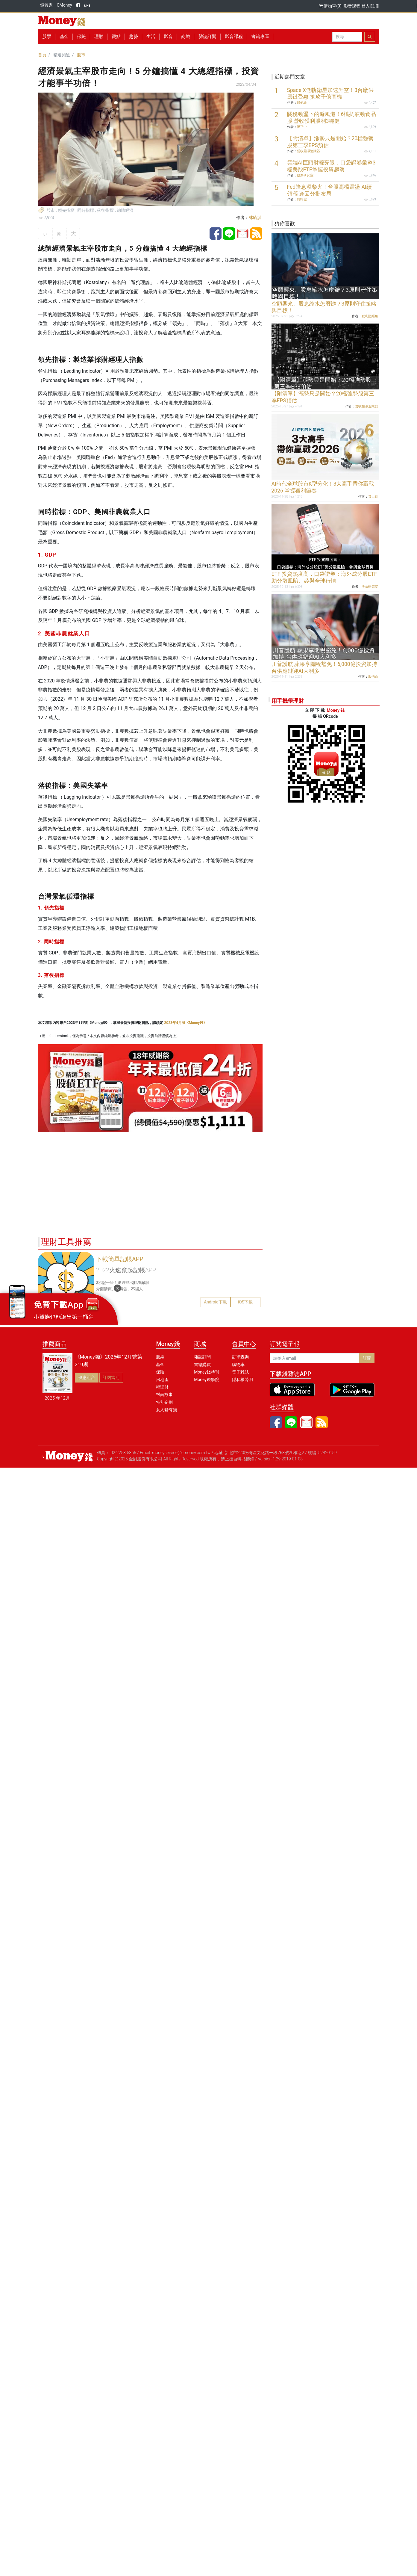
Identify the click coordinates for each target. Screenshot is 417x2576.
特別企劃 (164, 1402)
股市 (81, 54)
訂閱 (367, 1358)
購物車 (238, 1364)
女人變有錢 (166, 1409)
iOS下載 (245, 1302)
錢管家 (46, 5)
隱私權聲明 (242, 1379)
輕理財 (162, 1387)
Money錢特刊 (206, 1372)
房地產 (162, 1379)
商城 (185, 36)
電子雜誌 (240, 1372)
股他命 (302, 103)
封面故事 (164, 1394)
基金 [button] (64, 36)
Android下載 (215, 1302)
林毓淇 (255, 217)
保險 (81, 36)
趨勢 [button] (133, 36)
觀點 (116, 36)
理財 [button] (98, 36)
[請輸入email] (315, 1358)
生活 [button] (150, 36)
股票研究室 (305, 175)
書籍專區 (260, 36)
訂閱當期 (111, 1377)
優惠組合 (86, 1377)
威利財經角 (370, 316)
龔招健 (302, 199)
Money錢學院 (206, 1379)
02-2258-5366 (123, 1452)
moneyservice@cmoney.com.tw (181, 1452)
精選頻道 (61, 54)
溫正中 (302, 127)
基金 (160, 1364)
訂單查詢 (240, 1356)
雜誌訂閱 (207, 36)
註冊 (375, 6)
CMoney (64, 5)
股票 (46, 36)
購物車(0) (330, 6)
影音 (168, 36)
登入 (365, 6)
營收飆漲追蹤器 (308, 151)
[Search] (347, 37)
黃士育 (373, 496)
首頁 (42, 54)
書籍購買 (202, 1364)
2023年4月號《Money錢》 (185, 1023)
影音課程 (352, 6)
